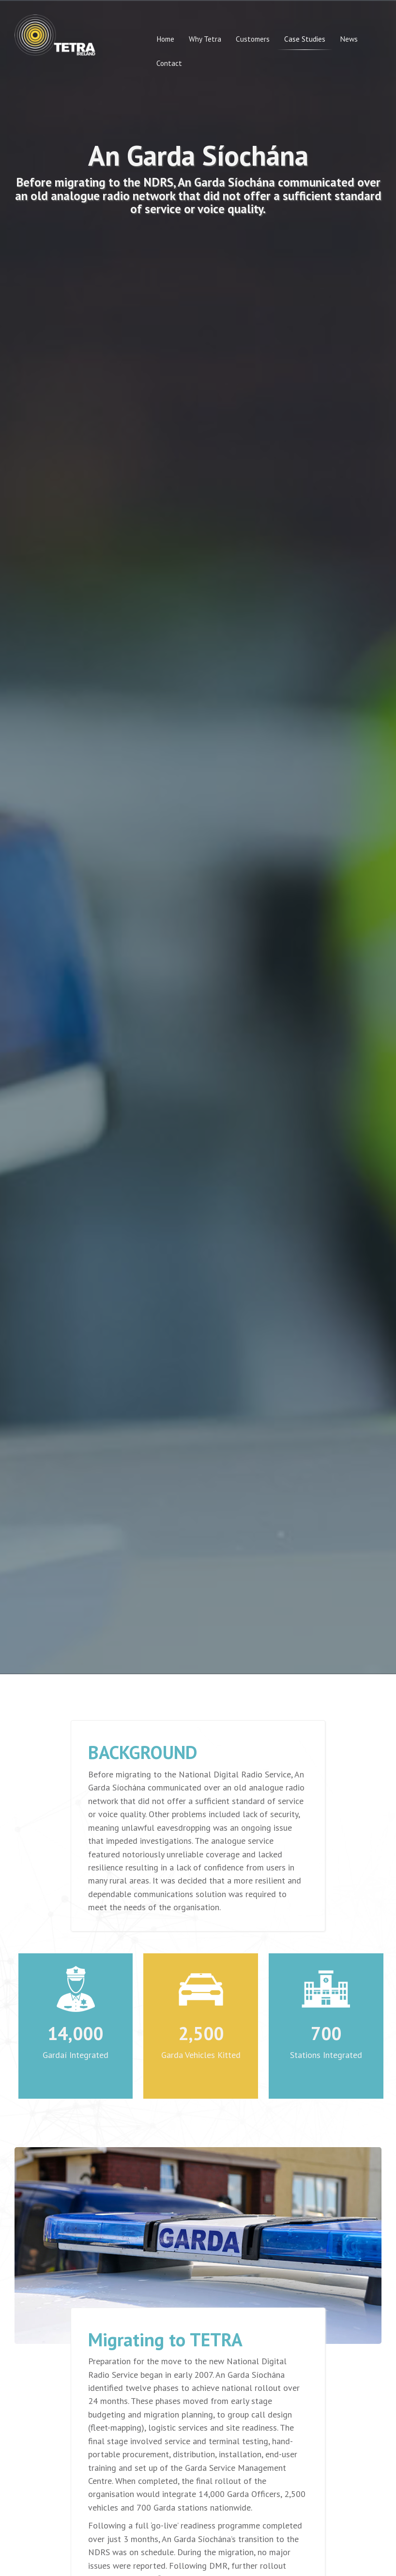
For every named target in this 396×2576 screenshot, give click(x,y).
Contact (169, 63)
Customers (253, 39)
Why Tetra (205, 39)
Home (165, 39)
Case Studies (304, 39)
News (349, 39)
